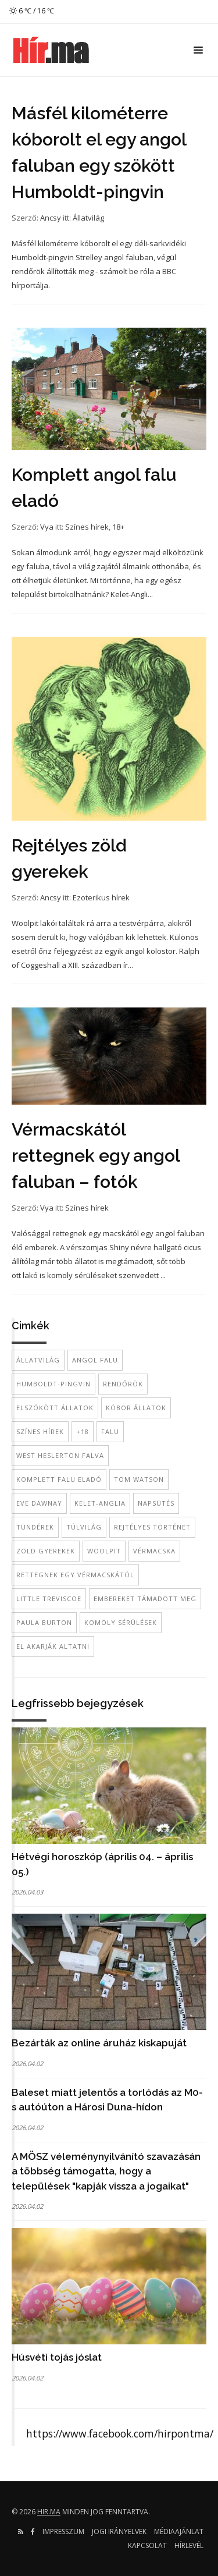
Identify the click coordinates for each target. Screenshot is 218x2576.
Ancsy (50, 217)
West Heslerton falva (60, 1455)
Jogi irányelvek (119, 2531)
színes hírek (40, 1431)
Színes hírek (87, 526)
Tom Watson (139, 1479)
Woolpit (104, 1550)
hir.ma (48, 2512)
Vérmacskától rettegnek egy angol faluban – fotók (96, 1155)
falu (110, 1431)
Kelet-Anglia (100, 1503)
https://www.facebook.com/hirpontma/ (119, 2433)
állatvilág (38, 1360)
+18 (82, 1431)
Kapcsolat (147, 2545)
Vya (46, 526)
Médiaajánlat (178, 2531)
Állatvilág (88, 217)
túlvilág (84, 1527)
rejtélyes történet (152, 1527)
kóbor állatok (136, 1407)
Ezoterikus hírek (101, 897)
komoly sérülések (120, 1622)
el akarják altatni (53, 1646)
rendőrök (123, 1383)
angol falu (95, 1360)
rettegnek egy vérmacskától (75, 1574)
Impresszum (63, 2531)
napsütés (156, 1503)
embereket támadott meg (145, 1598)
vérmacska (154, 1550)
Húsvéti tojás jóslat (57, 2357)
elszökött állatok (55, 1407)
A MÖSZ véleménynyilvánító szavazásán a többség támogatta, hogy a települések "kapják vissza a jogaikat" (106, 2171)
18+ (118, 526)
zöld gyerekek (45, 1550)
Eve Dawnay (39, 1503)
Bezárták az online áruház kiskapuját (99, 2043)
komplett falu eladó (59, 1479)
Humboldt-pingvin (53, 1383)
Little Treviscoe (48, 1598)
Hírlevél (188, 2545)
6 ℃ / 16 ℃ (31, 11)
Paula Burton (44, 1622)
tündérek (35, 1527)
